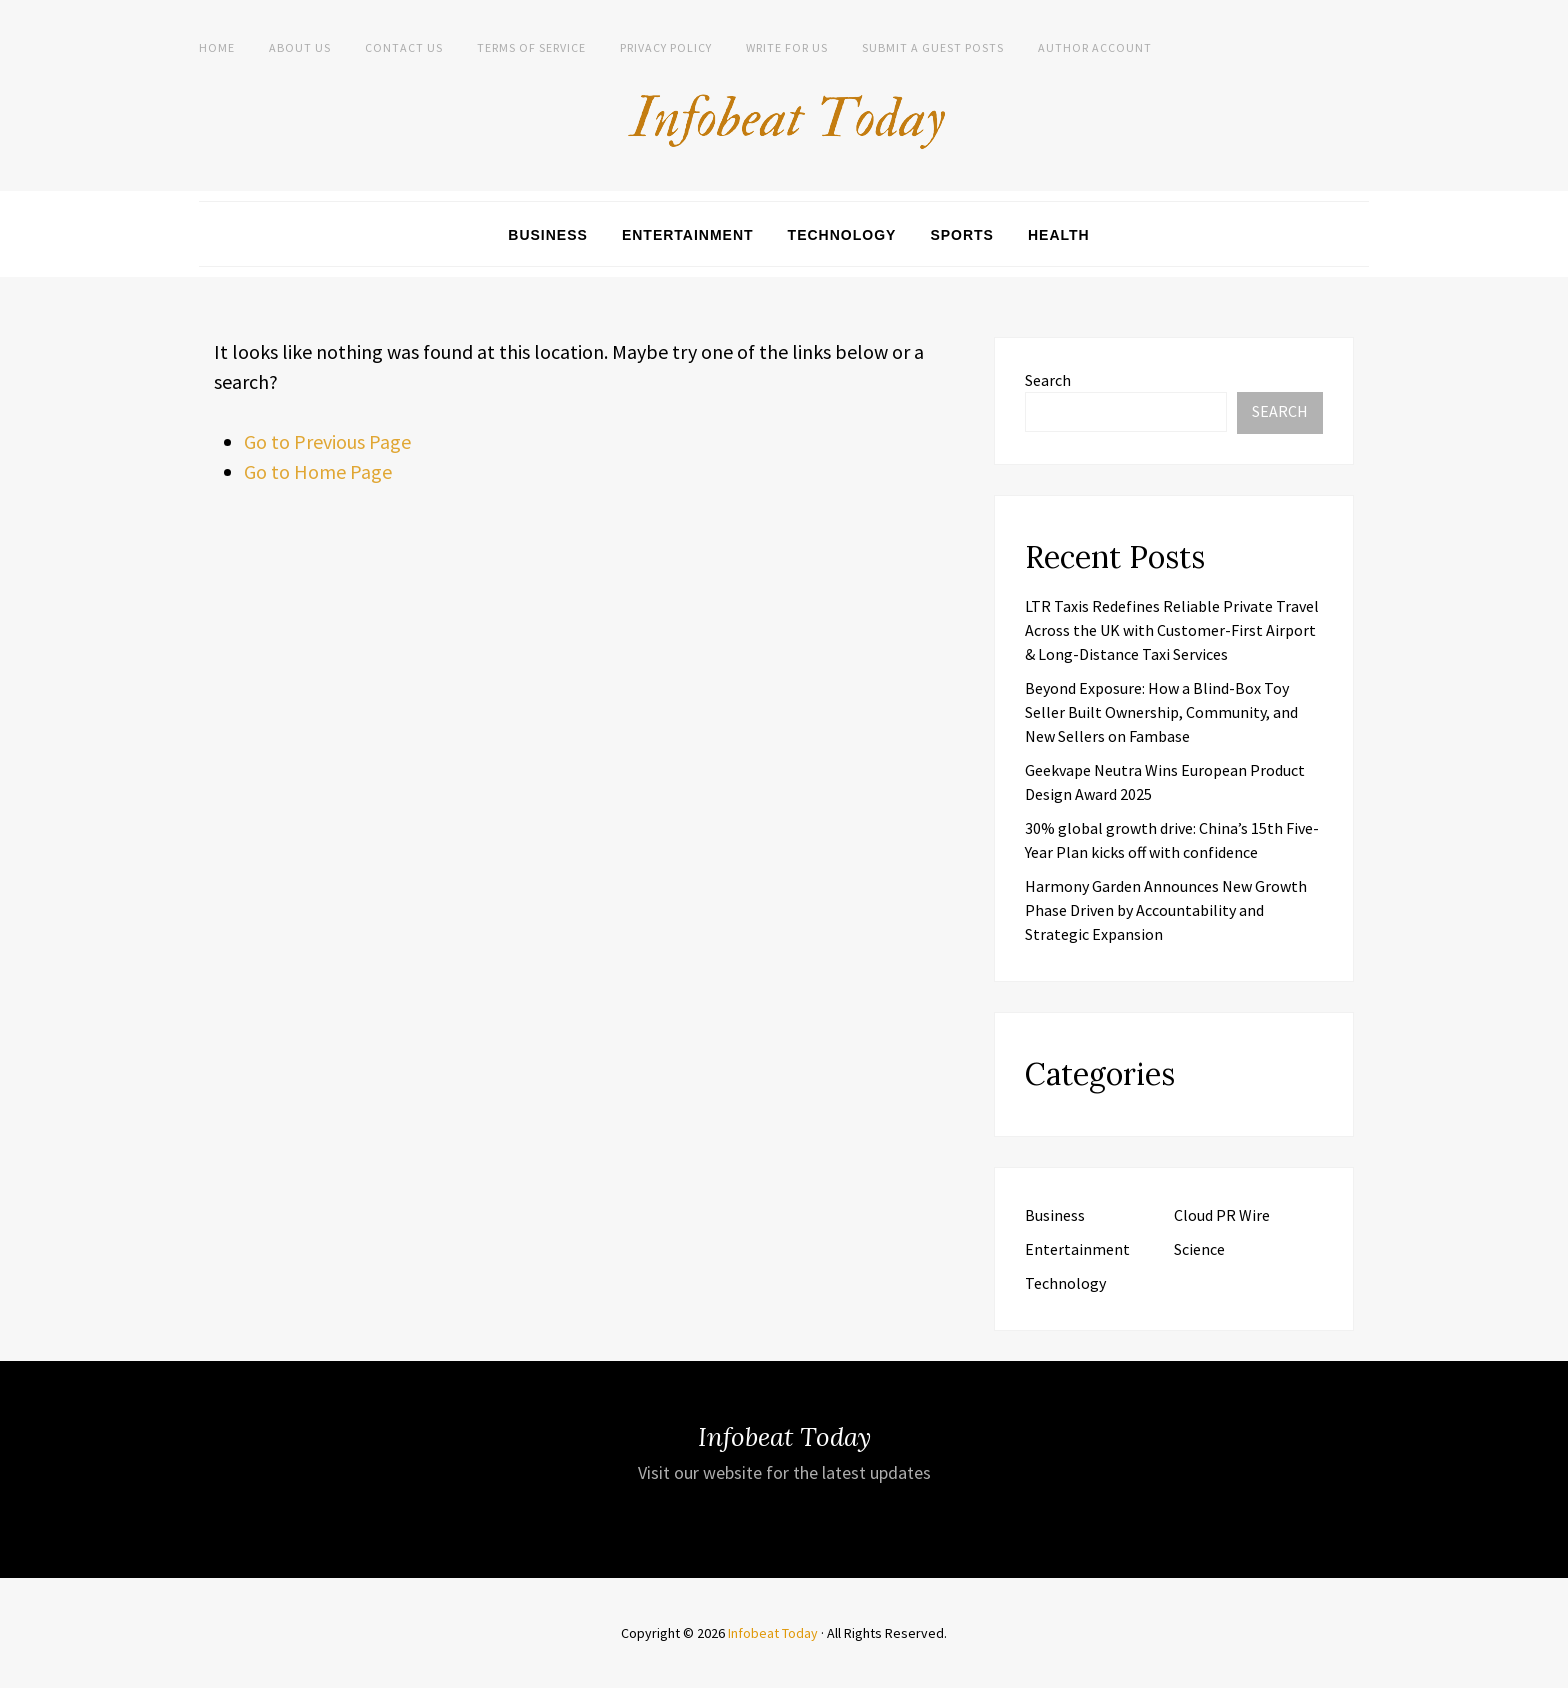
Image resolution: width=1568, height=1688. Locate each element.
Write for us (787, 47)
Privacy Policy (666, 47)
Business (548, 235)
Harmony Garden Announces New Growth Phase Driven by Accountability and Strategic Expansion (1166, 910)
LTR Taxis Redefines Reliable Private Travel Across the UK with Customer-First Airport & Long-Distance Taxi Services (1172, 630)
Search (1048, 380)
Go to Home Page (318, 471)
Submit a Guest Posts (933, 47)
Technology (842, 235)
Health (1059, 235)
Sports (962, 235)
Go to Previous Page (327, 441)
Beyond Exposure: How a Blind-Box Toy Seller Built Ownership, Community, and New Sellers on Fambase (1161, 712)
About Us (300, 47)
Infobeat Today (773, 1633)
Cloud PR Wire (1222, 1215)
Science (1199, 1249)
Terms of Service (531, 47)
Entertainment (688, 235)
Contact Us (404, 47)
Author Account (1095, 47)
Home (217, 47)
